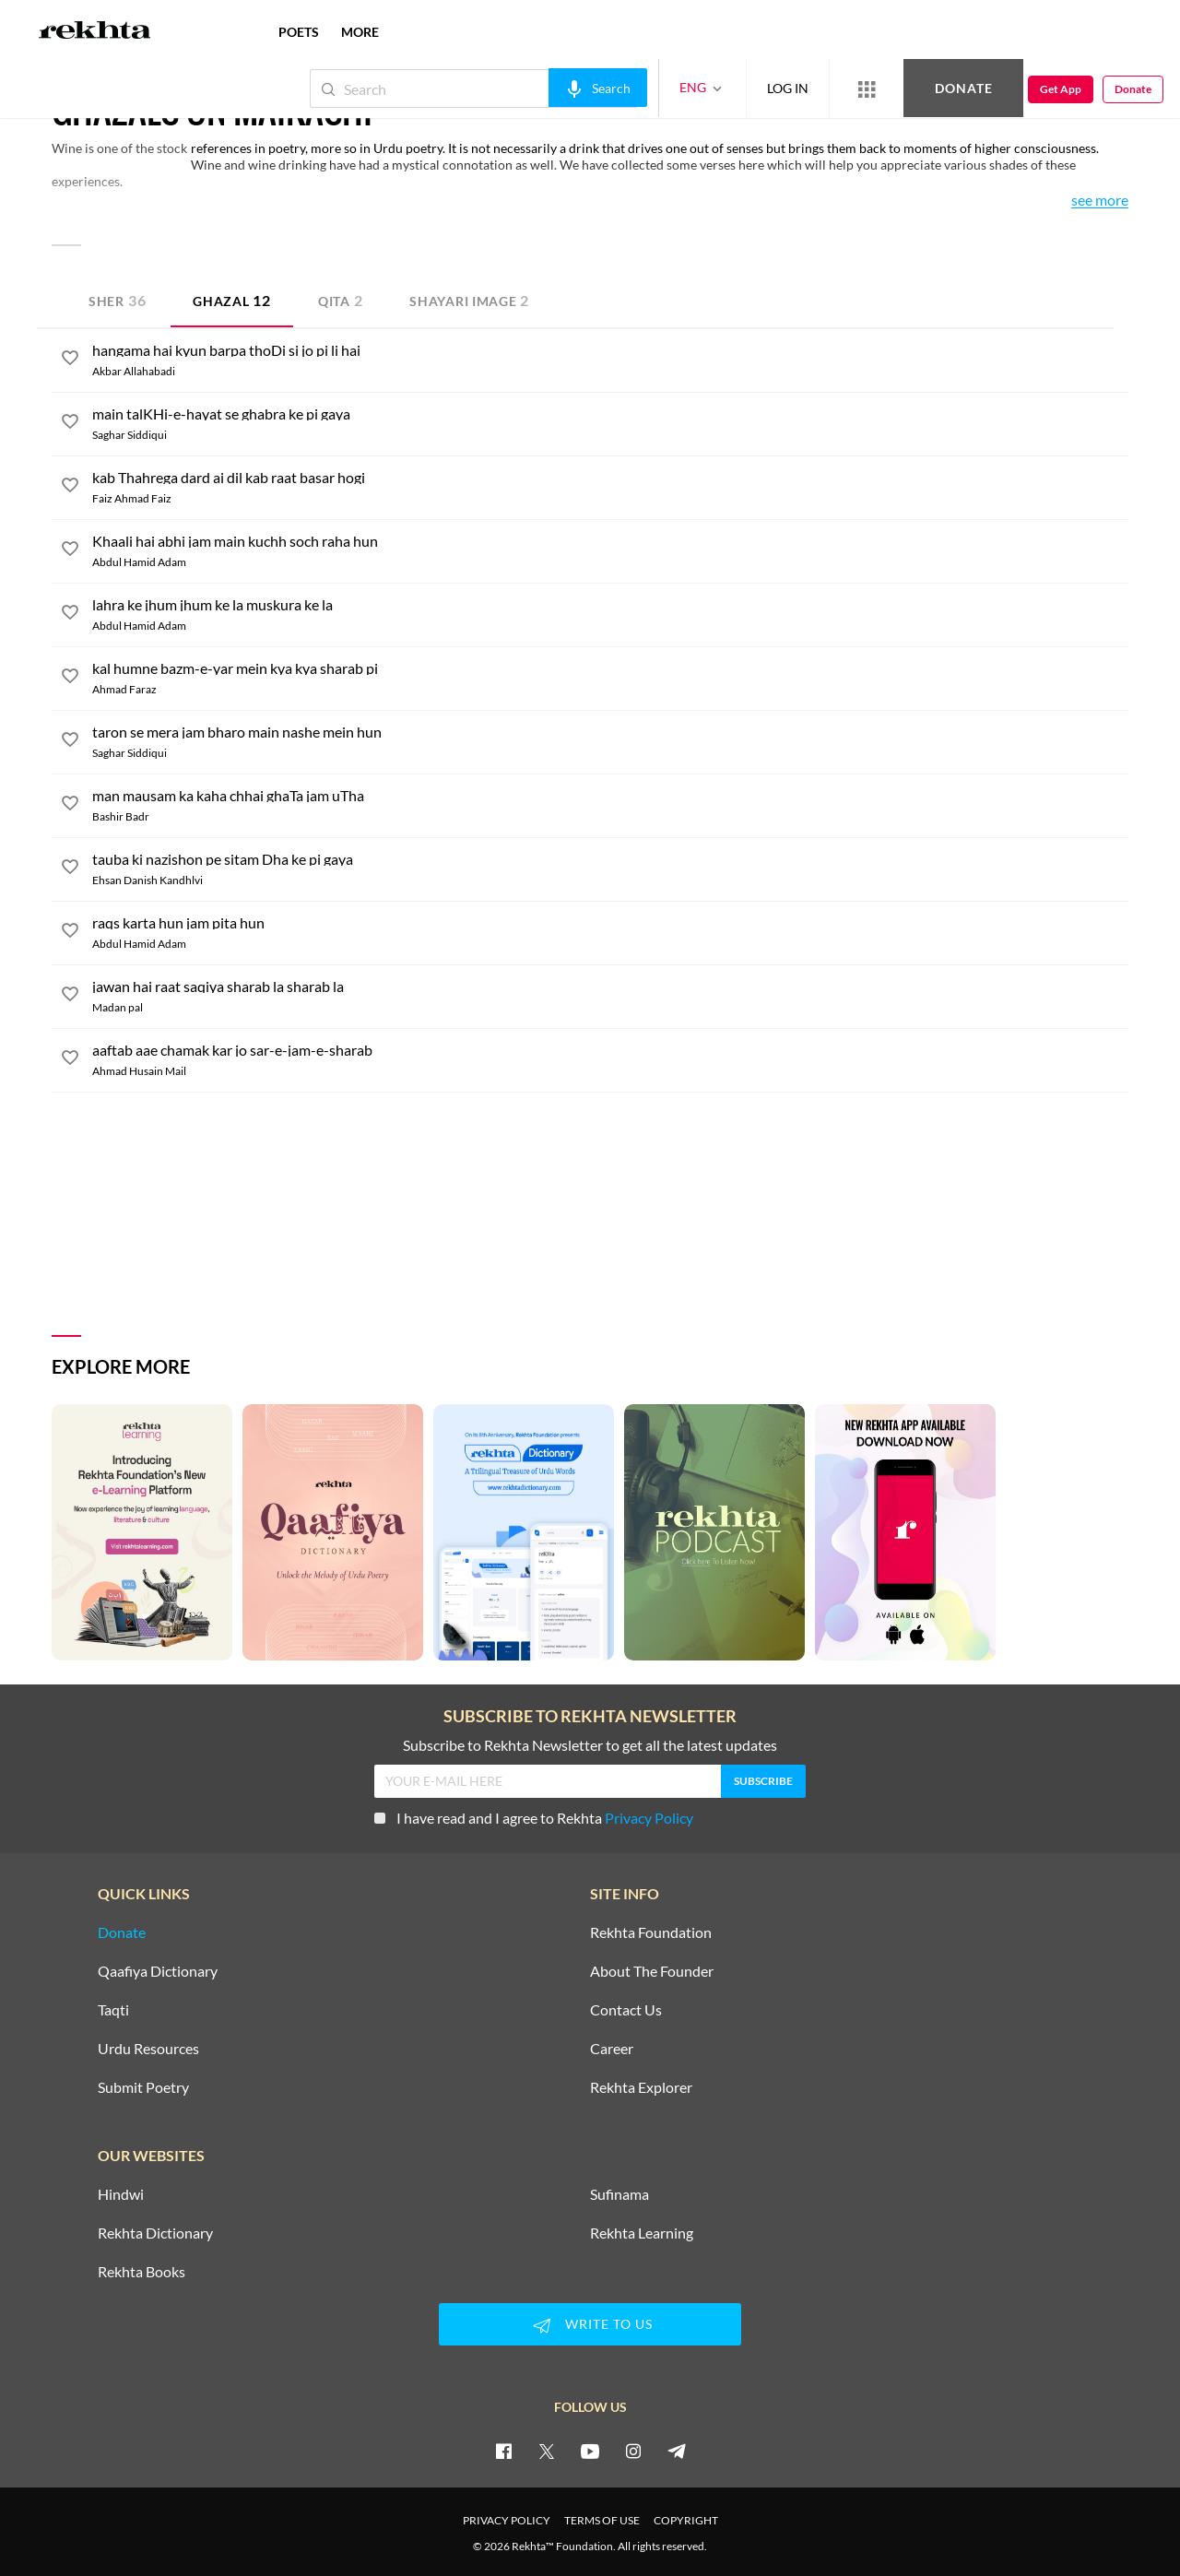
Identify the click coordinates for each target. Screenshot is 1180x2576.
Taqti (113, 2010)
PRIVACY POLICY (506, 2520)
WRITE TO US (590, 2325)
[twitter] (546, 2450)
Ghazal (232, 300)
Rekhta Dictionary (155, 2233)
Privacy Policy (649, 1817)
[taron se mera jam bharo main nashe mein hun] (610, 732)
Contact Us (626, 2010)
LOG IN (787, 88)
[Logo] (95, 32)
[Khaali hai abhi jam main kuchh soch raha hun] (610, 541)
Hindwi (121, 2194)
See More (1099, 200)
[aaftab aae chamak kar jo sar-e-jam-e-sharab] (610, 1050)
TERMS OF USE (602, 2520)
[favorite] (70, 360)
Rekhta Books (141, 2271)
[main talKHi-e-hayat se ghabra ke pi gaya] (610, 414)
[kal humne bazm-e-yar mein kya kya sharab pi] (610, 668)
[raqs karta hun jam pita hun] (610, 922)
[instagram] (633, 2450)
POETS (298, 32)
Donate (964, 88)
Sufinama (619, 2194)
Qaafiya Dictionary (158, 1971)
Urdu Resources (148, 2048)
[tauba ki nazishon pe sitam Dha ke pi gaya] (610, 859)
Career (611, 2048)
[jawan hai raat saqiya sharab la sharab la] (610, 986)
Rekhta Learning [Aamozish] (641, 2233)
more (360, 32)
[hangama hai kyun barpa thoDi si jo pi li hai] (610, 350)
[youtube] (590, 2450)
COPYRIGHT (686, 2520)
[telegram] (676, 2450)
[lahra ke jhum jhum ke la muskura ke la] (610, 604)
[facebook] (503, 2450)
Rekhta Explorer (641, 2087)
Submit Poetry (143, 2087)
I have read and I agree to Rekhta (533, 1817)
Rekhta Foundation (651, 1932)
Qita (340, 300)
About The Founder (652, 1971)
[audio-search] (598, 87)
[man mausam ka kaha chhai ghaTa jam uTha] (610, 795)
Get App (1060, 89)
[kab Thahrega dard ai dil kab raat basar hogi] (610, 477)
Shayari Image (469, 300)
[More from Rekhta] (866, 88)
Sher (117, 300)
